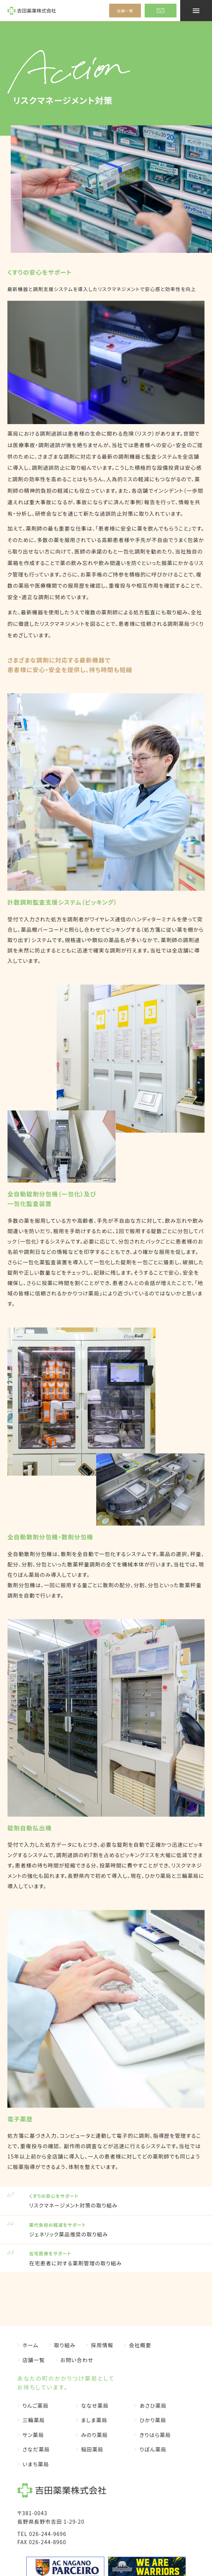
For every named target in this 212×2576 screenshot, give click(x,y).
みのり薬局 (94, 2434)
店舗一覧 (125, 10)
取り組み (64, 2345)
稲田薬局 (92, 2449)
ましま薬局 (94, 2420)
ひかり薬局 (152, 2420)
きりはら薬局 (155, 2434)
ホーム (30, 2345)
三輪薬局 (34, 2420)
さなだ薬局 (36, 2449)
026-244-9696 (48, 2533)
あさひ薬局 (152, 2405)
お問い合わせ (76, 2360)
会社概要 (140, 2345)
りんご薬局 (36, 2405)
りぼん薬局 (152, 2449)
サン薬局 (33, 2434)
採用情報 (102, 2345)
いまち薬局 (36, 2464)
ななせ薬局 (95, 2405)
